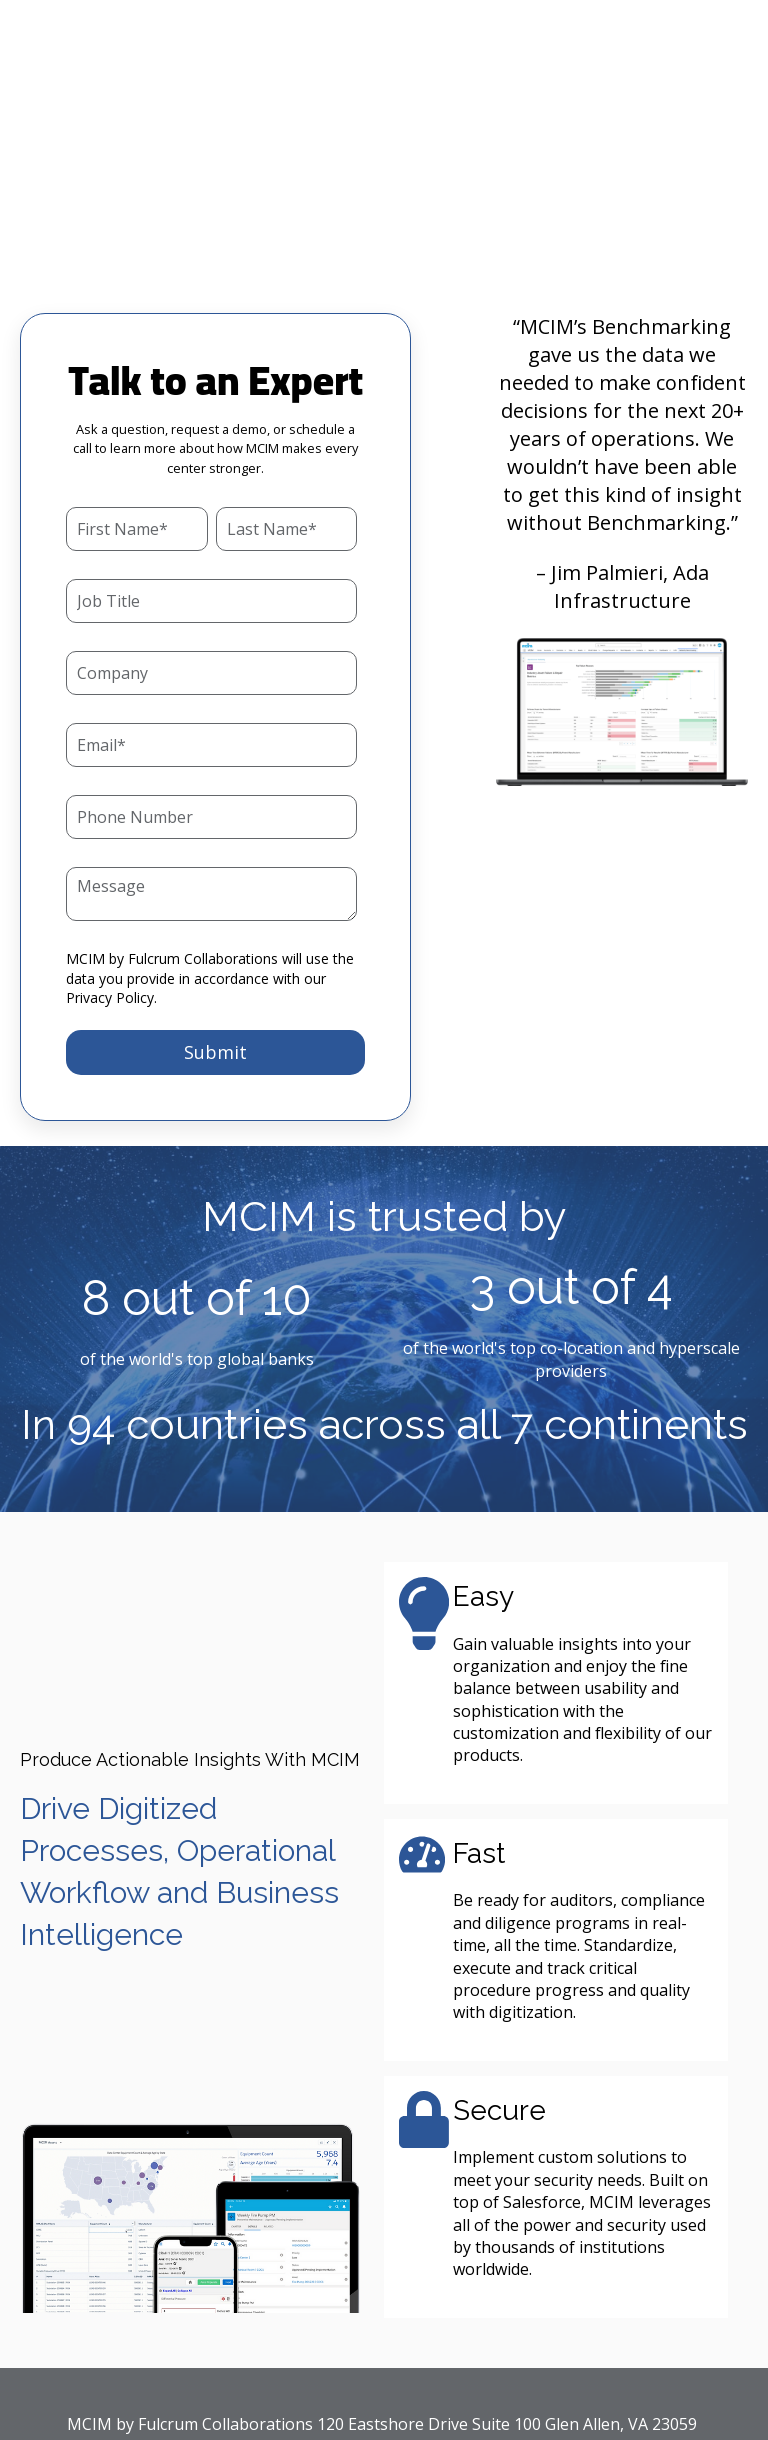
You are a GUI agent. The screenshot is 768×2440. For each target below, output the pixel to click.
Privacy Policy (110, 876)
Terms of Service (552, 2341)
